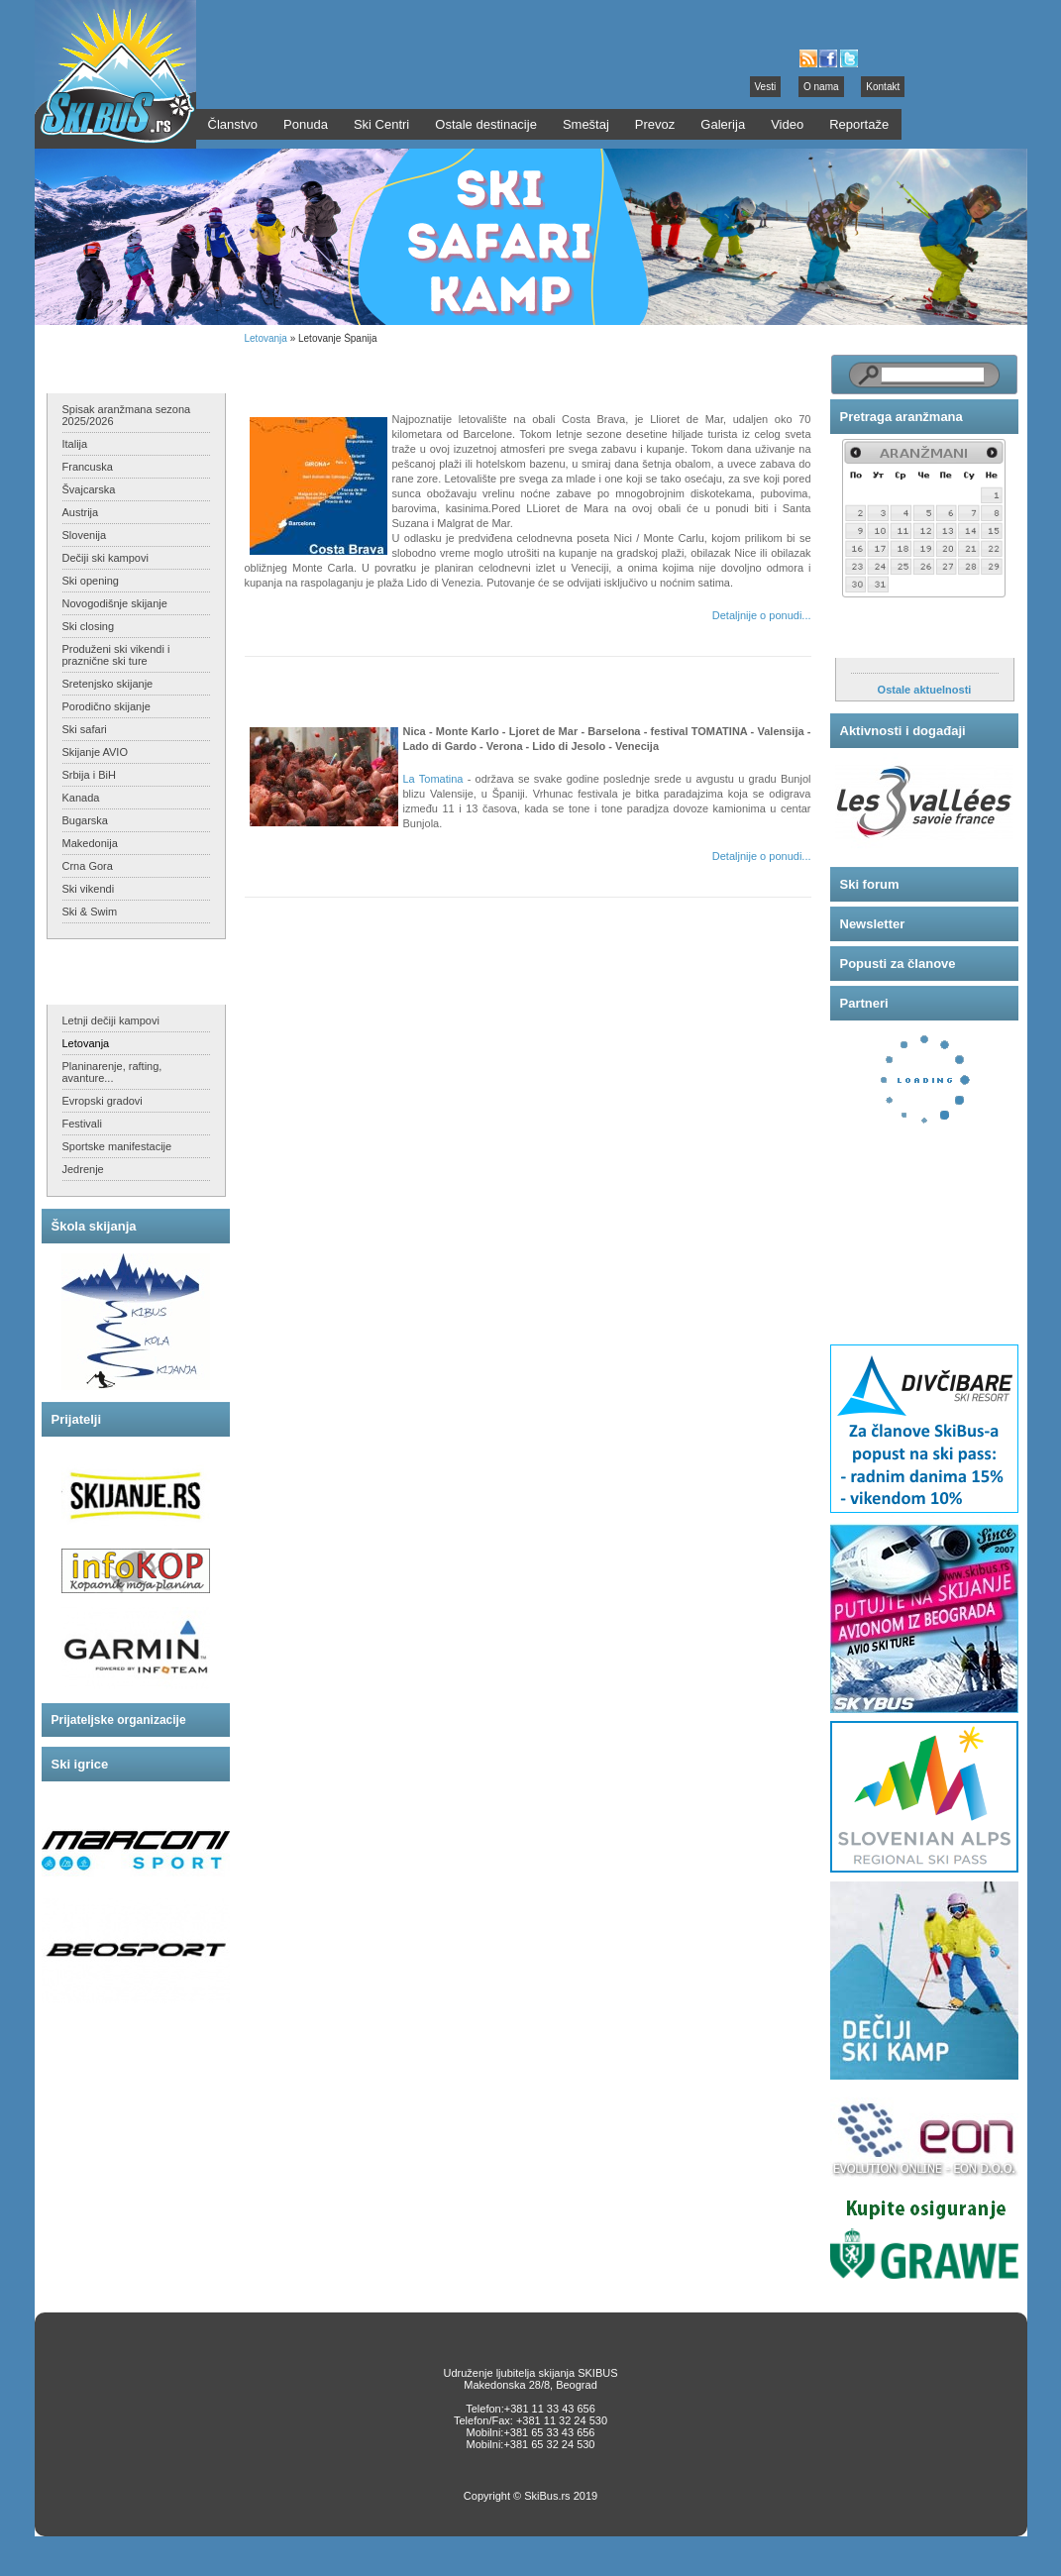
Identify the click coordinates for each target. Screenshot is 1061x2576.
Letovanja (86, 1043)
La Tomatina (433, 779)
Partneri (864, 1003)
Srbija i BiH (89, 775)
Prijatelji (77, 1419)
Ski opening (91, 581)
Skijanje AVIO (95, 752)
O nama (821, 86)
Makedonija (90, 843)
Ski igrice (80, 1764)
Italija (75, 444)
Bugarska (85, 820)
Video (787, 124)
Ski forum (870, 884)
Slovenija (84, 535)
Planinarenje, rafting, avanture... (112, 1072)
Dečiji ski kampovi (105, 558)
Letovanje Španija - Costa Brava (363, 372)
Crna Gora (87, 866)
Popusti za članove (898, 963)
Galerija (722, 124)
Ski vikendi (88, 889)
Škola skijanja (94, 1226)
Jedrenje (83, 1169)
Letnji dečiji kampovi (110, 1020)
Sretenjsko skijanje (108, 684)
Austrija (80, 512)
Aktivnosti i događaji (903, 730)
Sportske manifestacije (117, 1146)
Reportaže (859, 124)
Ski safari (84, 729)
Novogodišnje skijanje (114, 603)
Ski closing (88, 626)
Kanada (81, 798)
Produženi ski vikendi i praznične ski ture (116, 655)
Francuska (87, 467)
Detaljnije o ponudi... (761, 615)
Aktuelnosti (876, 637)
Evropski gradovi (102, 1101)
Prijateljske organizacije (119, 1720)
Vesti (766, 86)
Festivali (82, 1123)
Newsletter (872, 923)
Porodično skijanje (106, 706)
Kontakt (883, 86)
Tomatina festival (317, 684)
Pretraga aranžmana (901, 416)
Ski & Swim (90, 911)
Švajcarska (89, 489)
